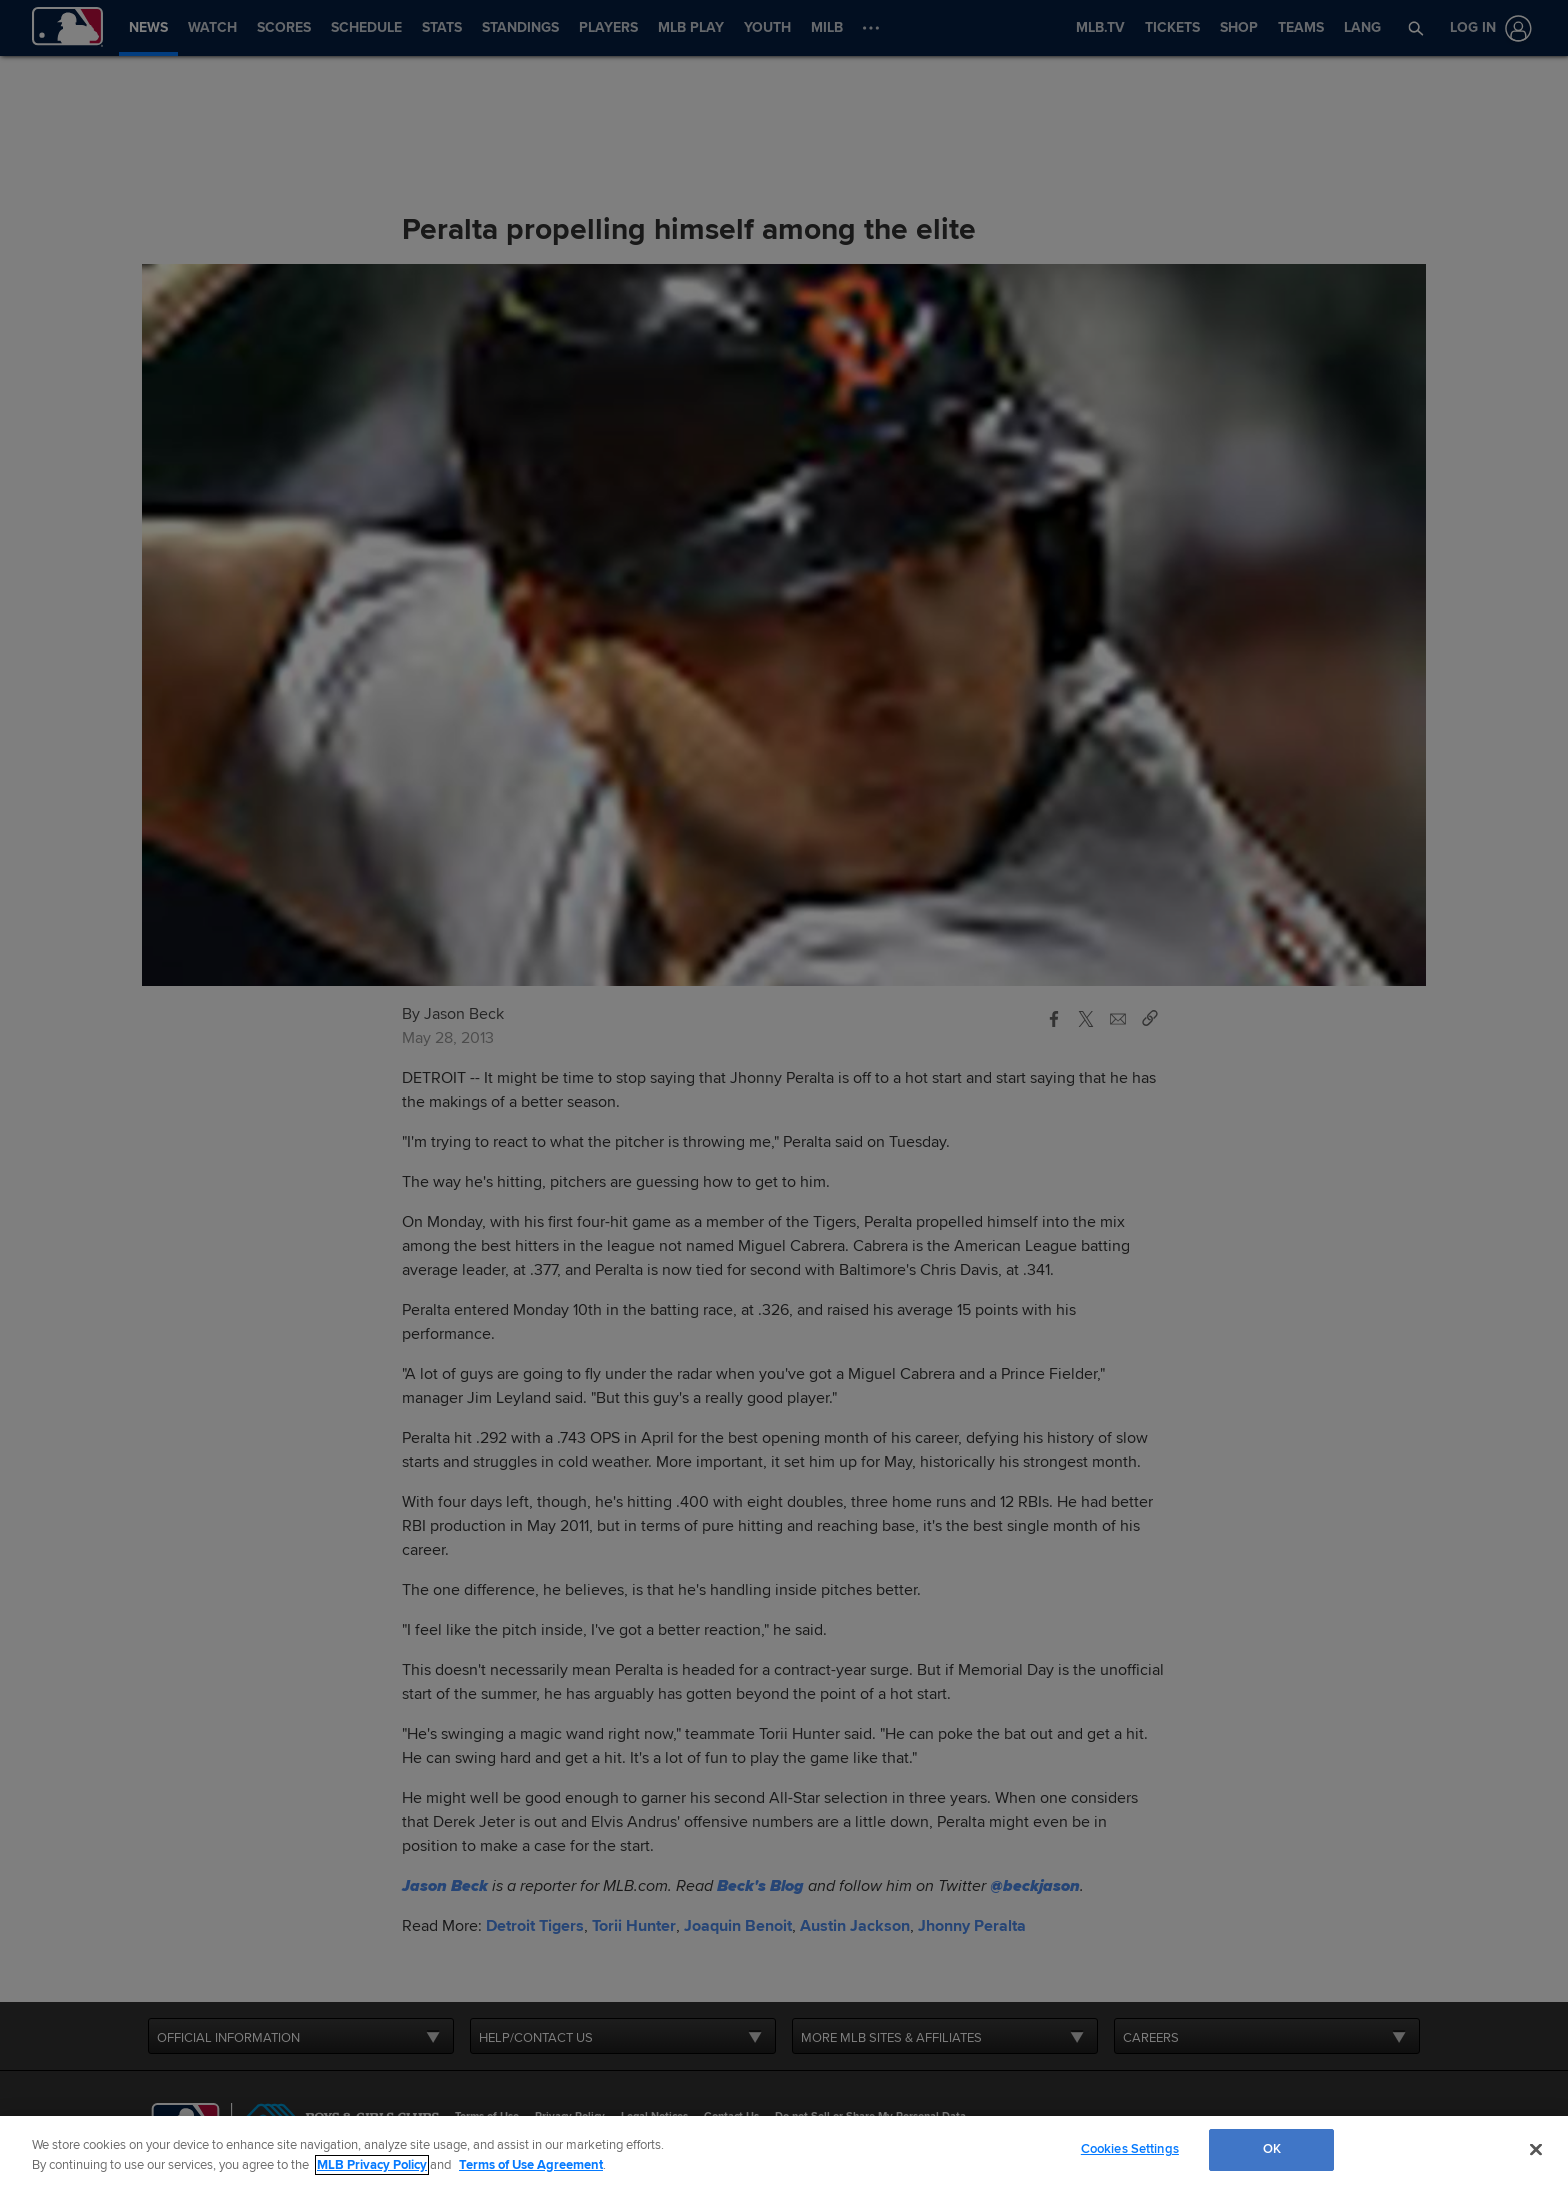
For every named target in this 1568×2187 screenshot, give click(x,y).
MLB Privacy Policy (372, 2165)
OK (1272, 2149)
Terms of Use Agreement (531, 2165)
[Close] (1536, 2149)
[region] (784, 2151)
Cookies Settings (1130, 2149)
